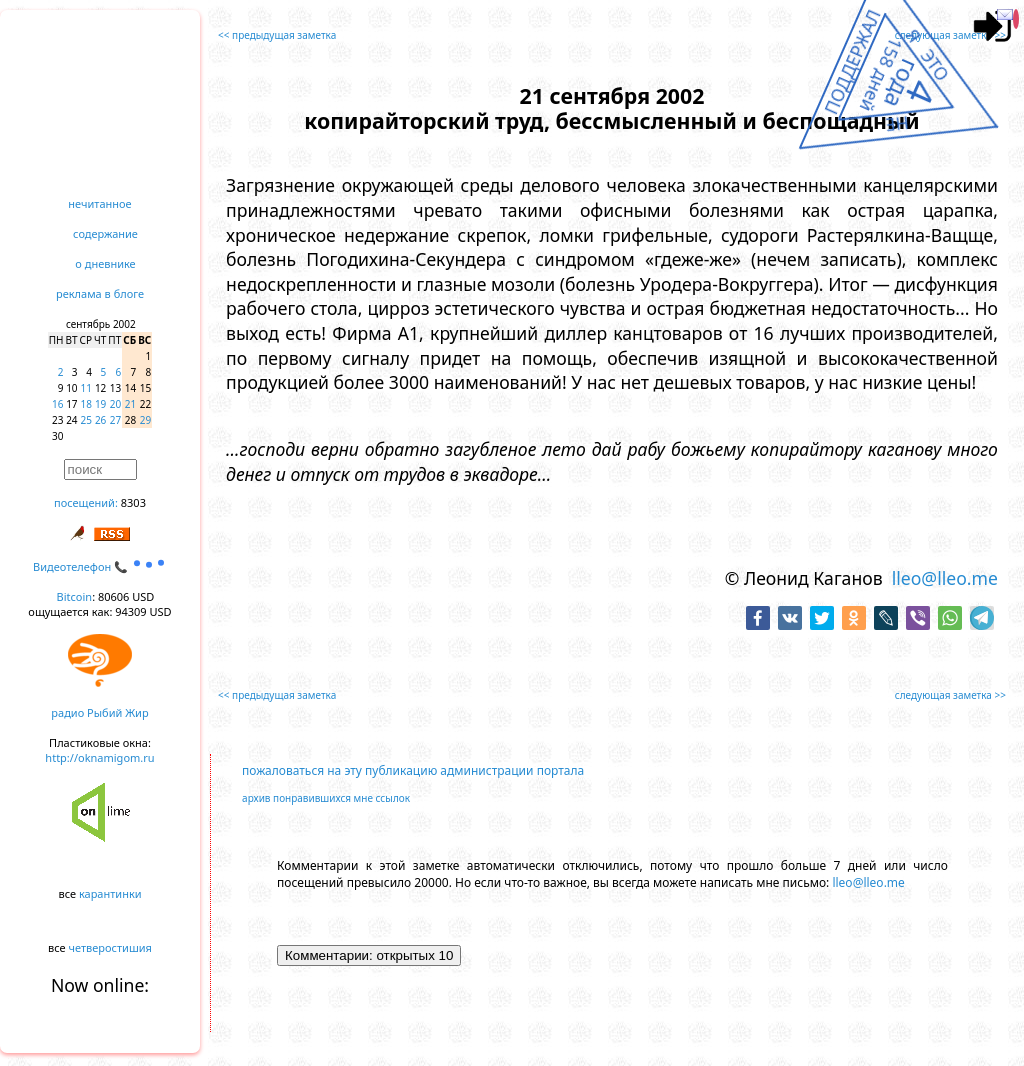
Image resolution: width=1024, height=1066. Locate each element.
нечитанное (99, 203)
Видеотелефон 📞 (100, 566)
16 (57, 404)
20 (115, 404)
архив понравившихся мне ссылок (326, 798)
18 (86, 404)
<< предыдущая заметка (277, 35)
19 (100, 404)
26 (100, 420)
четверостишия (110, 947)
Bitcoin (75, 596)
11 (86, 388)
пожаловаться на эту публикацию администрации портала (413, 770)
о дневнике (105, 263)
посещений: (86, 502)
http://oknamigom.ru (99, 757)
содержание (105, 233)
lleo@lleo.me (945, 578)
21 (130, 404)
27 (115, 420)
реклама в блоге (100, 293)
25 (86, 420)
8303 (133, 502)
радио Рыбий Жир (99, 712)
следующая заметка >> (950, 35)
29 (145, 420)
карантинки (110, 893)
